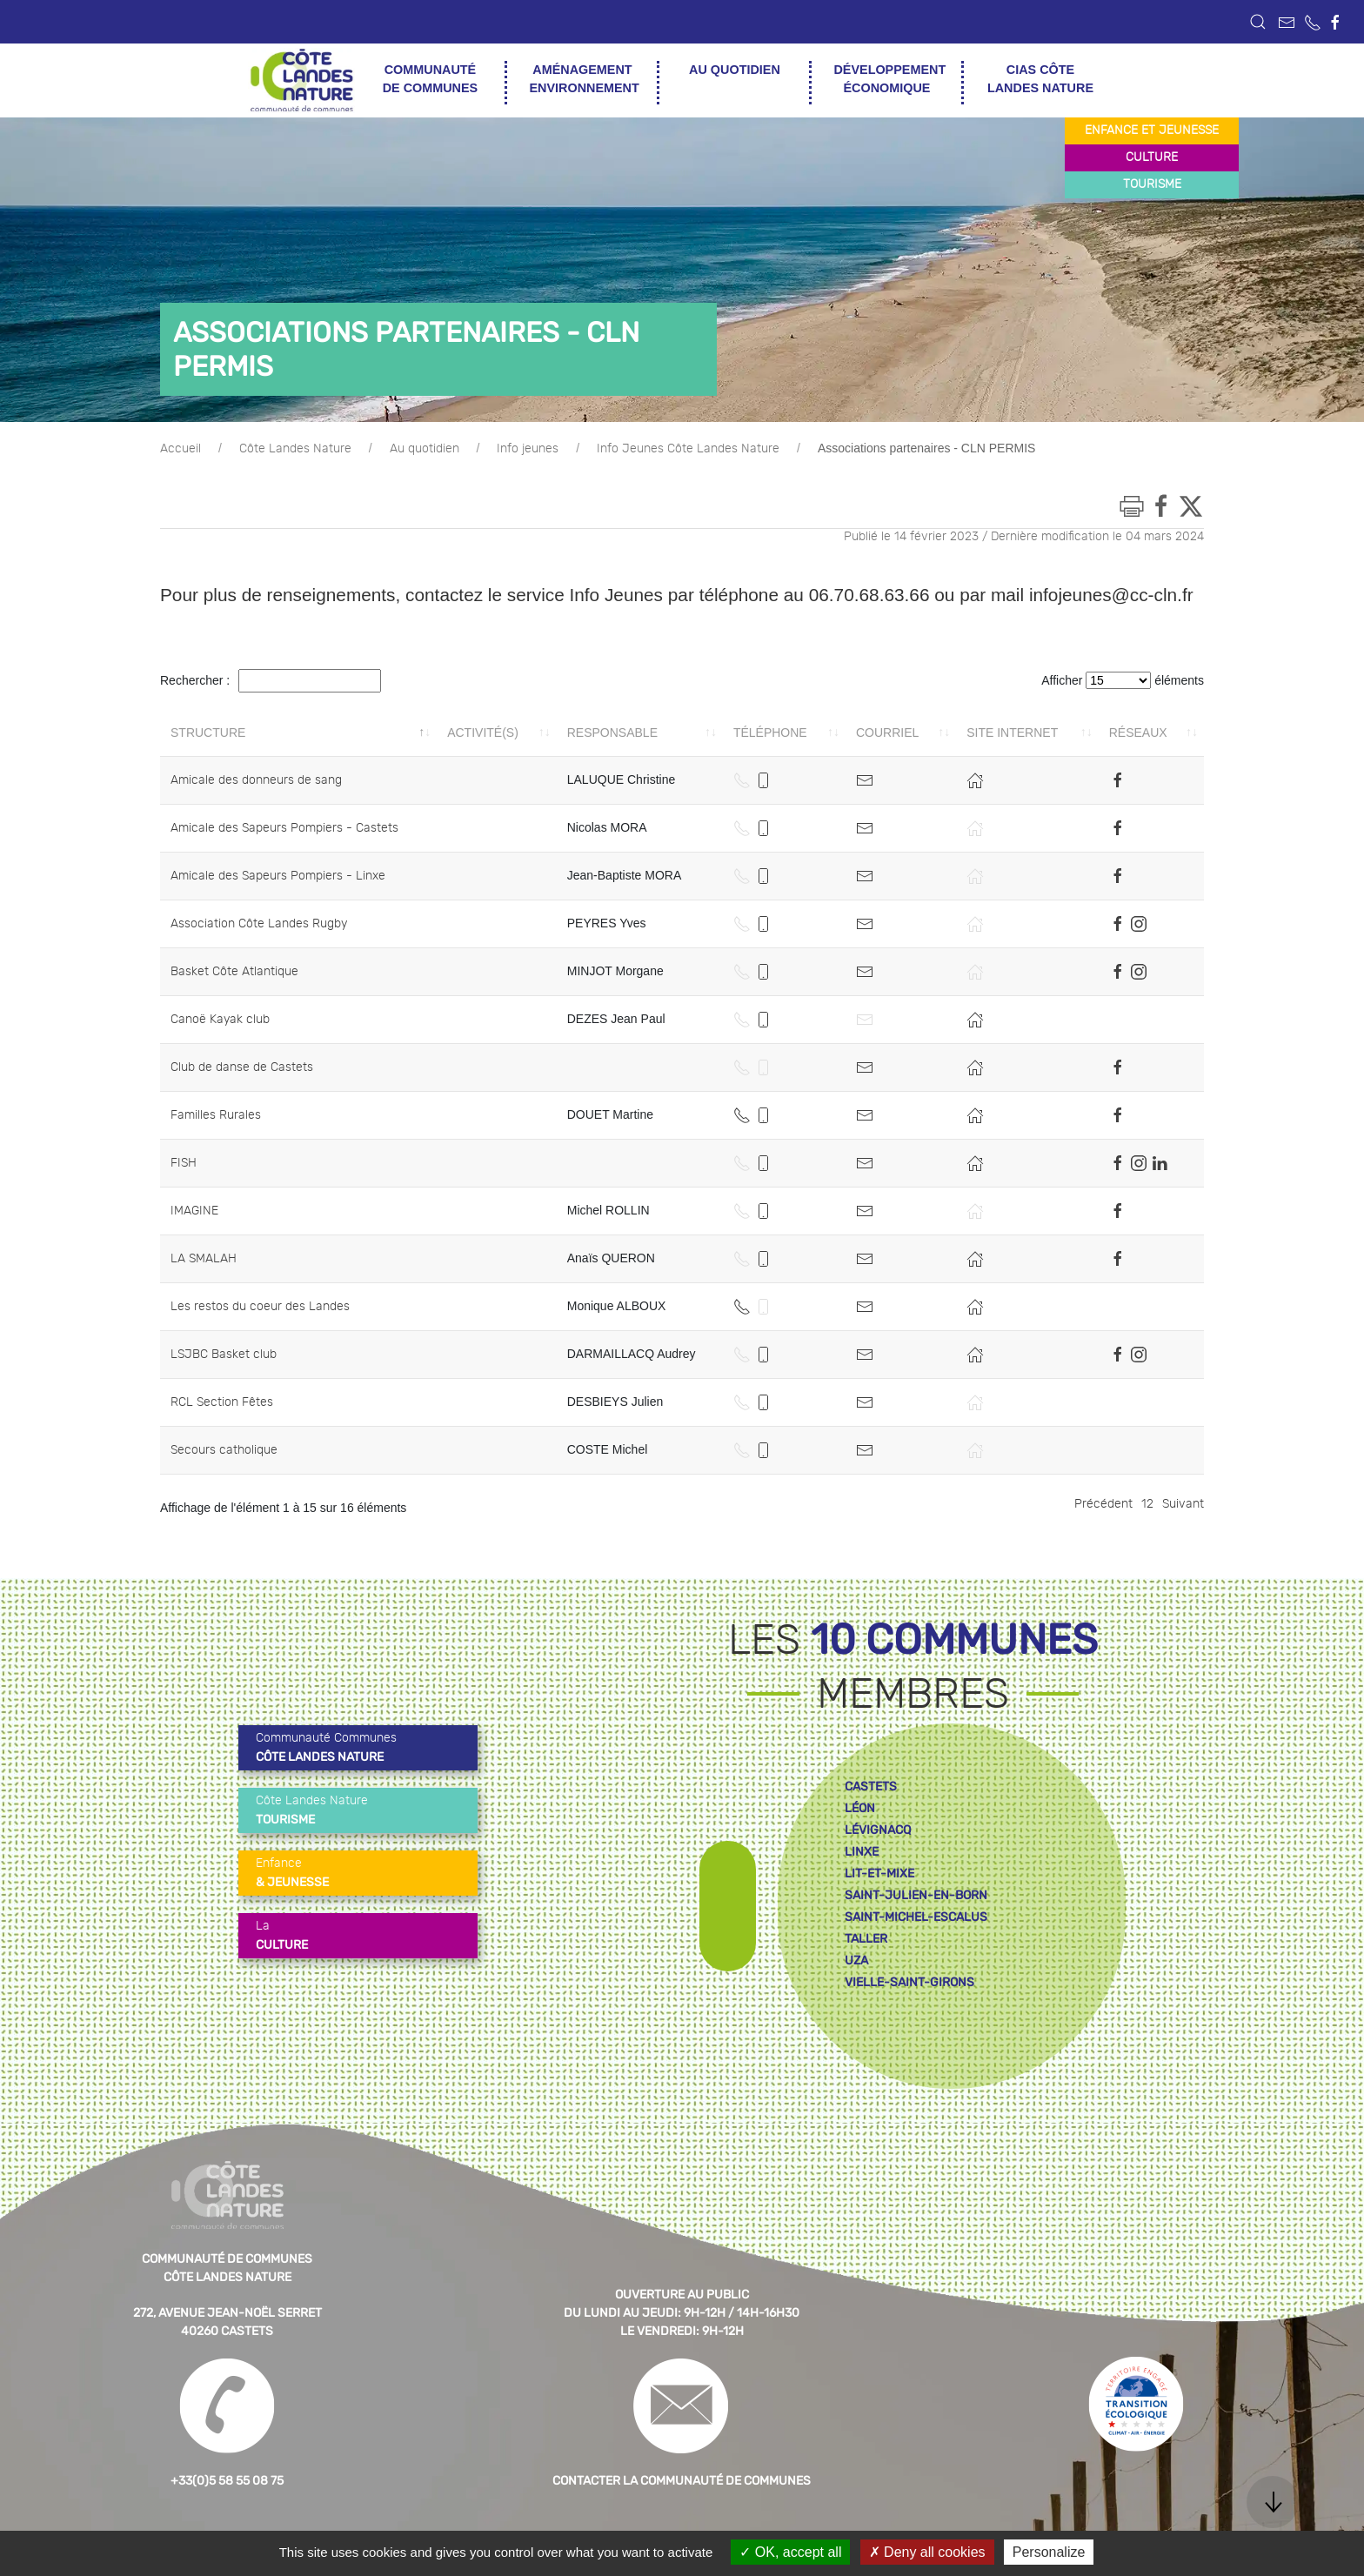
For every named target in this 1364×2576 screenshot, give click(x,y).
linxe (862, 1851)
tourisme (1152, 184)
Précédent (1103, 1504)
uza (856, 1960)
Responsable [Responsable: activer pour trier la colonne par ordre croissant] (612, 732)
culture (1152, 157)
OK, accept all (790, 2552)
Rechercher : (270, 681)
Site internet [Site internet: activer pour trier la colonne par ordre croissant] (1012, 732)
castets (871, 1786)
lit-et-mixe (879, 1873)
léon (860, 1808)
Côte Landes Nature (295, 449)
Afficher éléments (1122, 680)
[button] (1258, 21)
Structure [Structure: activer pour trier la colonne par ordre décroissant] (207, 732)
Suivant (1183, 1504)
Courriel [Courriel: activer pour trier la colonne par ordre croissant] (887, 732)
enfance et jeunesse (1152, 130)
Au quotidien (424, 449)
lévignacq (878, 1830)
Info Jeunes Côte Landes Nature (688, 449)
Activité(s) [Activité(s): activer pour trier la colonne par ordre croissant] (482, 732)
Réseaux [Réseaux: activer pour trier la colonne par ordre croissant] (1138, 732)
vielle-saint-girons (909, 1982)
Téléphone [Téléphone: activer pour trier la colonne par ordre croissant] (770, 732)
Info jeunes (527, 449)
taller (866, 1938)
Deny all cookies (927, 2552)
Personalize (1049, 2552)
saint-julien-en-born (916, 1895)
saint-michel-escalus (916, 1917)
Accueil (180, 449)
